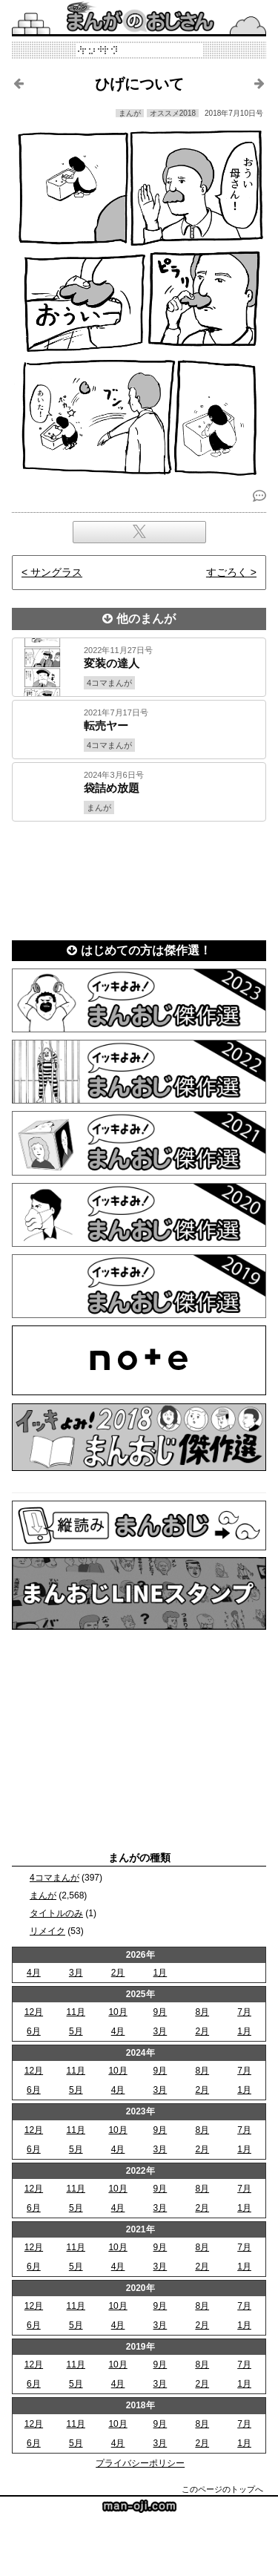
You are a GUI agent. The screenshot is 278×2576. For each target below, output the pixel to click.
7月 (244, 2012)
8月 (202, 2012)
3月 (76, 1972)
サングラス (56, 572)
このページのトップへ (222, 2489)
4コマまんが (54, 1877)
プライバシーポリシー (140, 2463)
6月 (34, 2031)
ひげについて (139, 84)
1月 (160, 1972)
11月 (76, 2012)
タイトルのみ (56, 1913)
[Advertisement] (139, 876)
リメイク (47, 1931)
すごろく (227, 572)
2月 (118, 1972)
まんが (43, 1895)
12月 (33, 2012)
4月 (34, 1972)
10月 (117, 2012)
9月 (160, 2012)
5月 (76, 2031)
